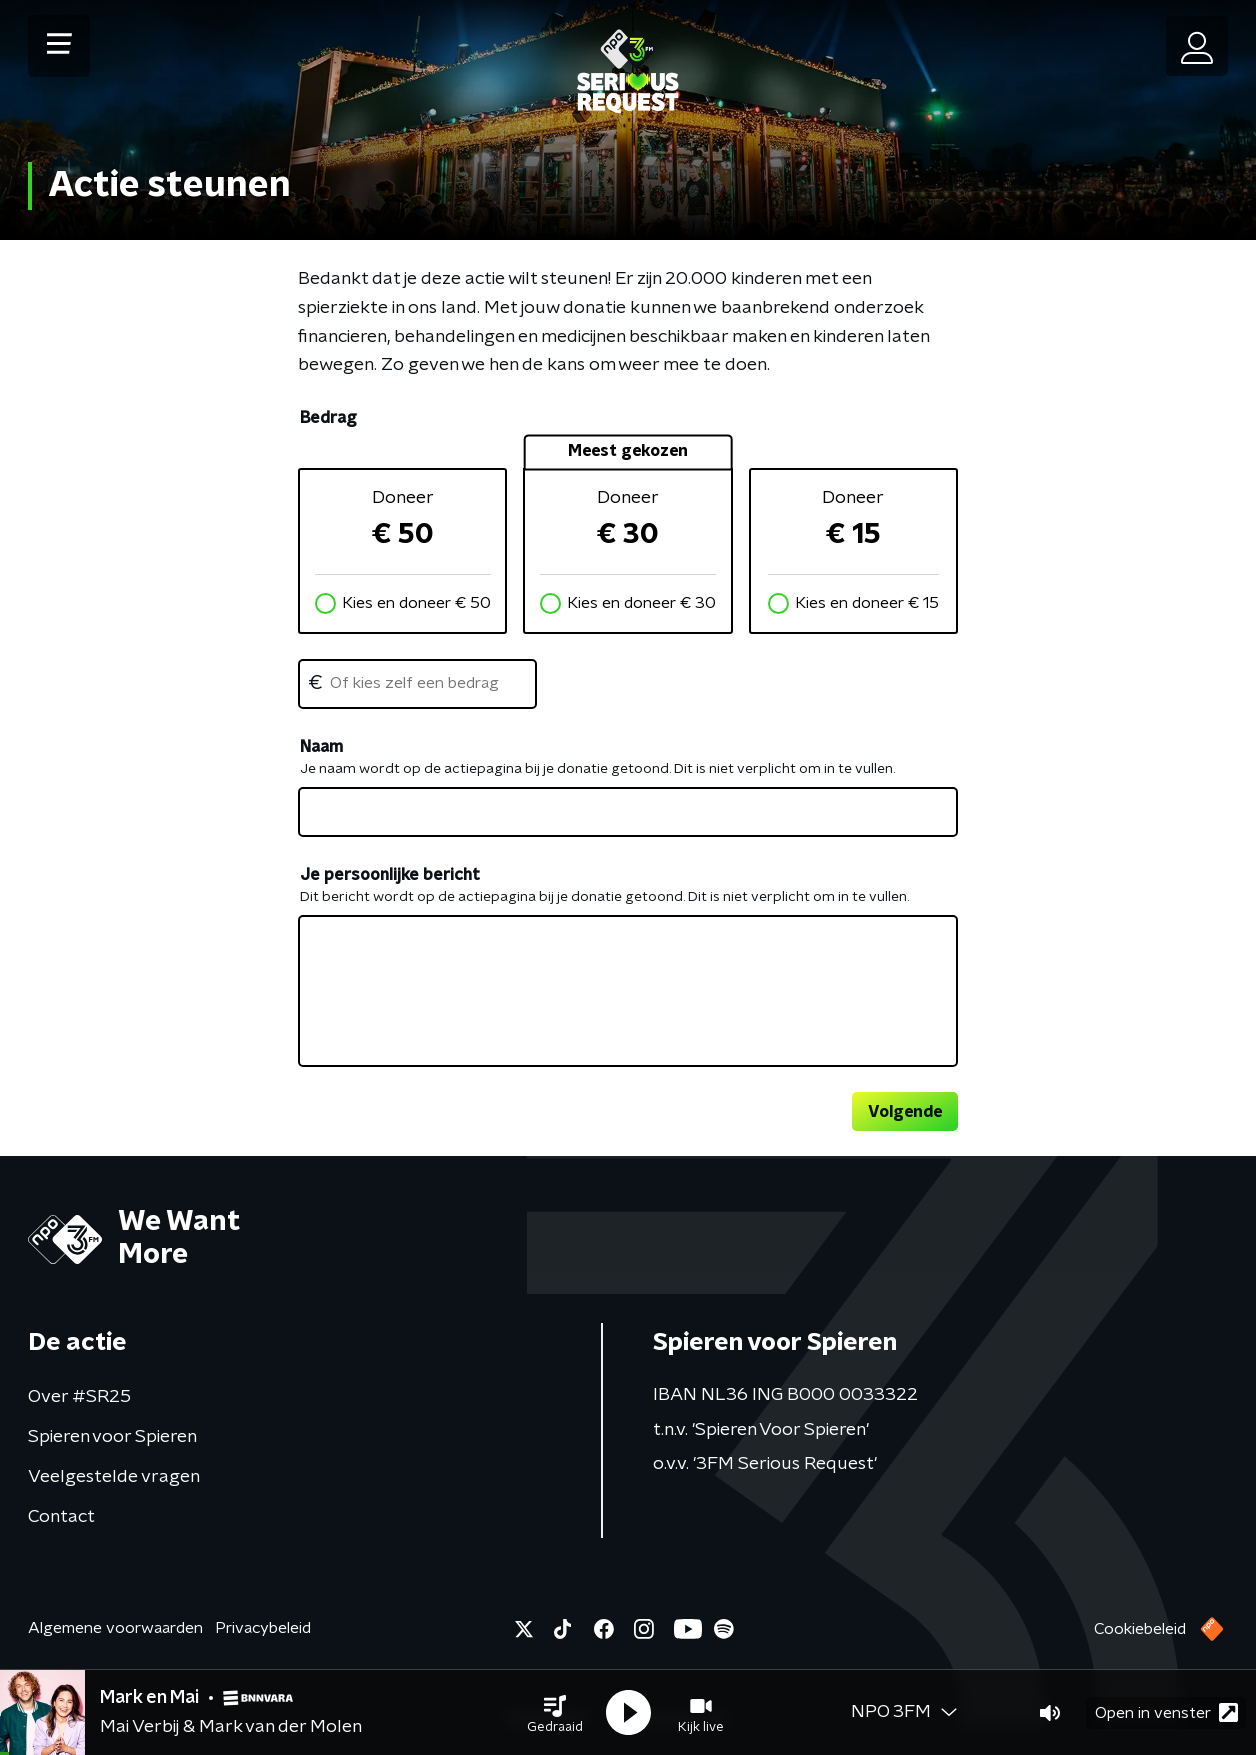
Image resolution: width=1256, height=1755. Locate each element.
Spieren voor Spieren (112, 1437)
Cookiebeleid (1140, 1629)
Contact (61, 1517)
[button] (555, 1713)
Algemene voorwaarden (115, 1628)
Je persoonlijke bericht (390, 875)
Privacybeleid (263, 1628)
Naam (321, 747)
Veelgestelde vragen (114, 1477)
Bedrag (328, 418)
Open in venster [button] (1166, 1712)
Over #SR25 (79, 1397)
